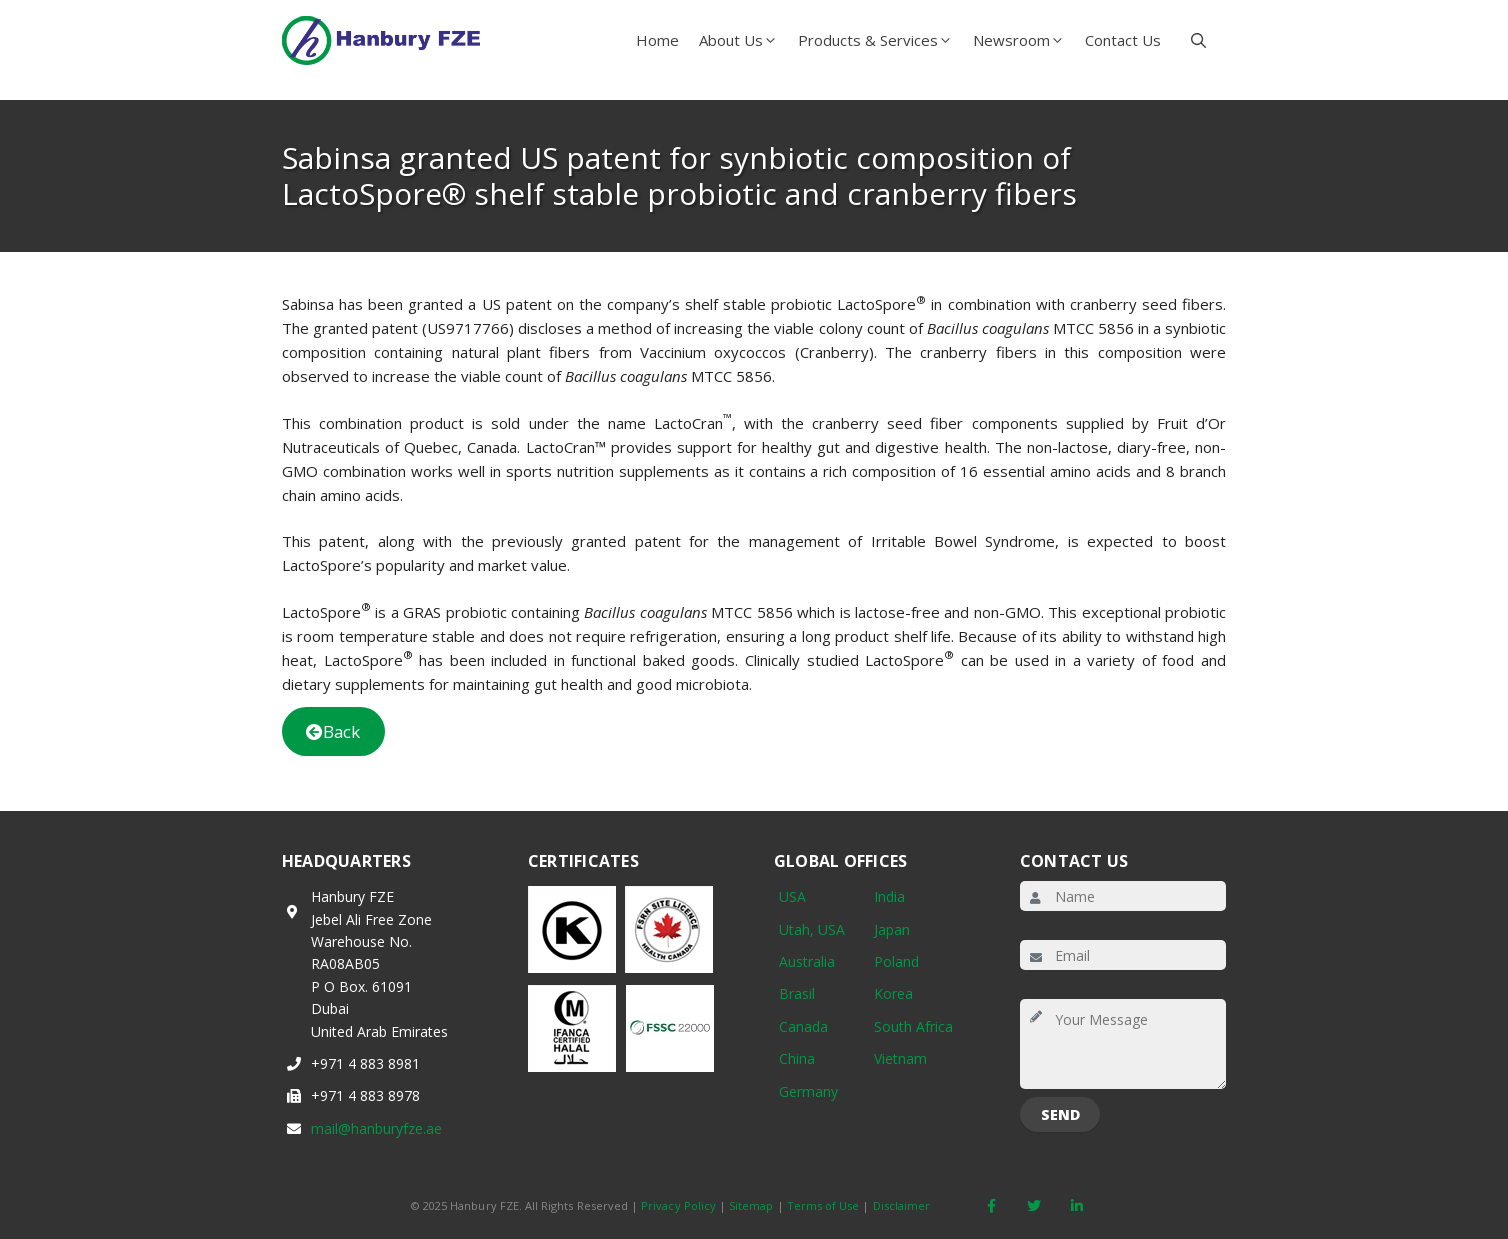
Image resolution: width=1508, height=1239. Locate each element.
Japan (892, 929)
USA (792, 896)
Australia (807, 961)
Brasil (797, 993)
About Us (743, 40)
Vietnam (900, 1058)
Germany (808, 1091)
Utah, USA (812, 929)
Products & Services (880, 40)
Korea (893, 993)
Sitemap (751, 1205)
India (889, 896)
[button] (1198, 40)
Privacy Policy (678, 1205)
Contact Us (1123, 40)
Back (333, 731)
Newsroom (1024, 40)
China (797, 1058)
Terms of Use (823, 1205)
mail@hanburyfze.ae (376, 1128)
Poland (896, 961)
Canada (803, 1026)
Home (657, 40)
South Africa (913, 1026)
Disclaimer (902, 1205)
